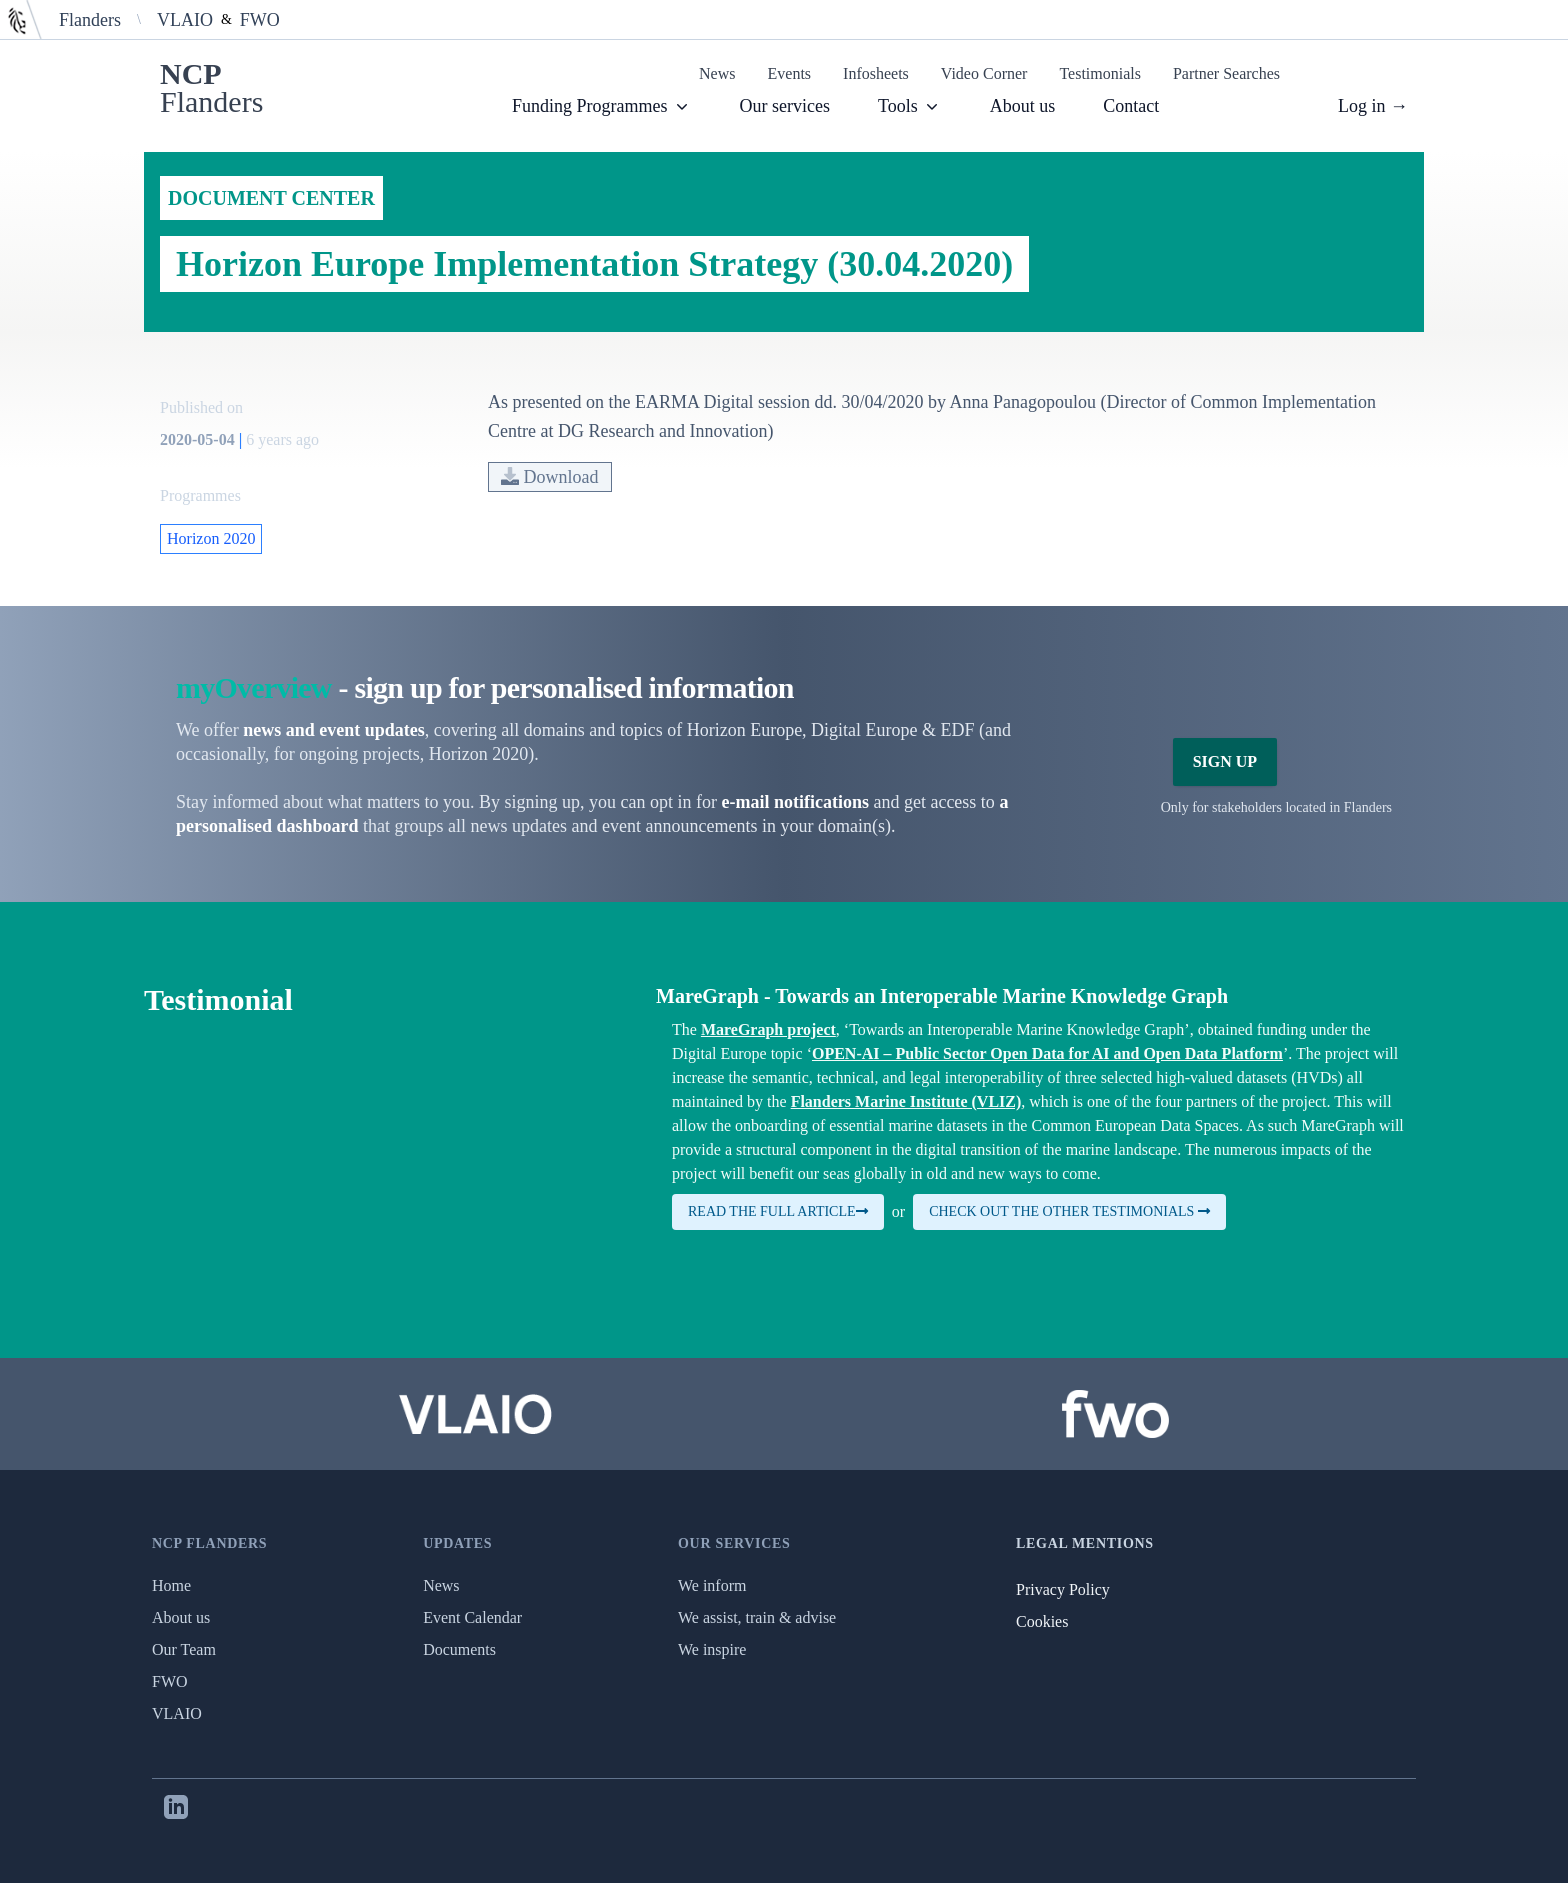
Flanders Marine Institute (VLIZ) (906, 1101)
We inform (712, 1585)
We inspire (712, 1649)
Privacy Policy (1063, 1589)
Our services (785, 106)
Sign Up (1225, 761)
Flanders (90, 20)
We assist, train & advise (757, 1617)
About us (1023, 106)
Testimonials (1100, 73)
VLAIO (185, 20)
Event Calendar (472, 1617)
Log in (1373, 106)
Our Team (184, 1649)
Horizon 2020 (211, 538)
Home (171, 1585)
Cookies (1042, 1621)
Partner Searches (1226, 73)
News (717, 73)
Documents (459, 1649)
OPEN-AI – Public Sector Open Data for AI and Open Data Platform (1047, 1053)
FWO (260, 20)
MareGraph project (768, 1029)
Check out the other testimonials (1069, 1211)
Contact (1131, 106)
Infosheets (876, 73)
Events (790, 73)
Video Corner (984, 73)
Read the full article (778, 1211)
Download (550, 477)
